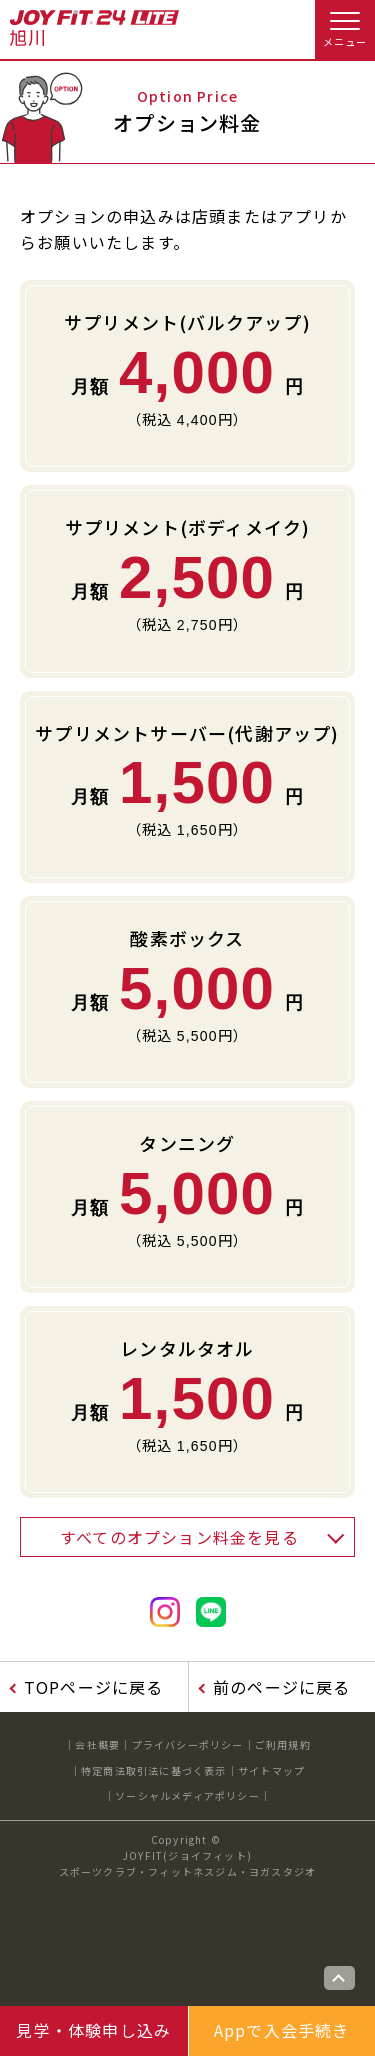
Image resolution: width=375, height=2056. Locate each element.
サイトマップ (271, 1770)
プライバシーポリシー (188, 1744)
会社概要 (97, 1744)
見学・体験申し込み (93, 2030)
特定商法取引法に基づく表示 (154, 1770)
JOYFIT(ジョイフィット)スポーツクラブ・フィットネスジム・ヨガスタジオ (188, 1863)
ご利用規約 (283, 1744)
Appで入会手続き (282, 2030)
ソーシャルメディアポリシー (187, 1795)
